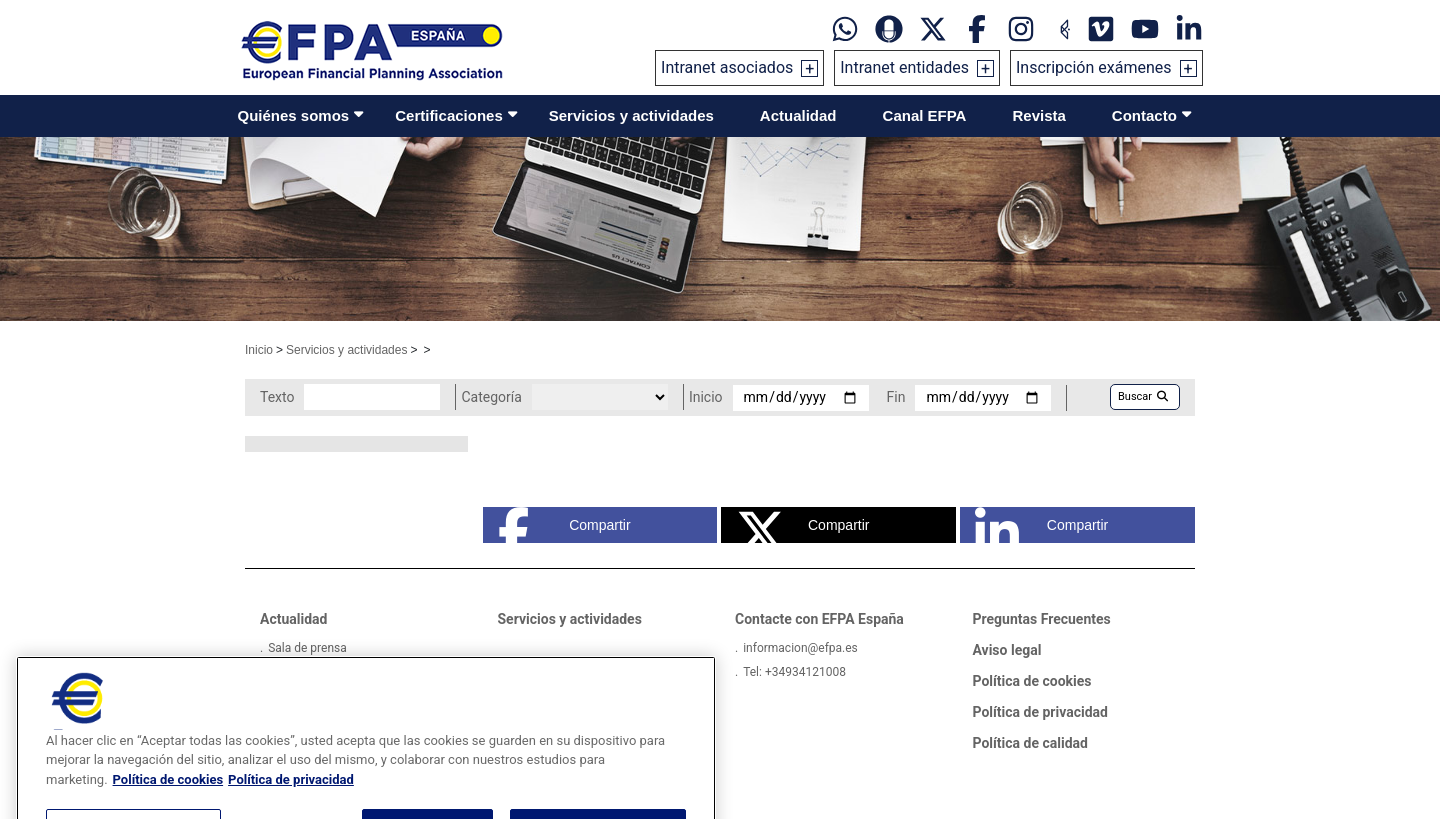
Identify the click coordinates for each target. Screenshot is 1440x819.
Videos (286, 672)
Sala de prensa (307, 648)
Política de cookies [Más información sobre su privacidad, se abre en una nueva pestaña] (168, 805)
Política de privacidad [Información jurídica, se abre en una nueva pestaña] (291, 805)
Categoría (491, 397)
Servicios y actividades (631, 115)
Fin (896, 397)
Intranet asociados (727, 67)
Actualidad (798, 115)
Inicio (259, 350)
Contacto (1144, 115)
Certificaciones (449, 115)
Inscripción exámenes (1094, 67)
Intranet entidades (904, 67)
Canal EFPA (925, 115)
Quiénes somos (294, 115)
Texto (277, 397)
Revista (1038, 115)
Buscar (1143, 396)
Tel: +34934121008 (794, 672)
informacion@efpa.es (800, 648)
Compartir (564, 525)
